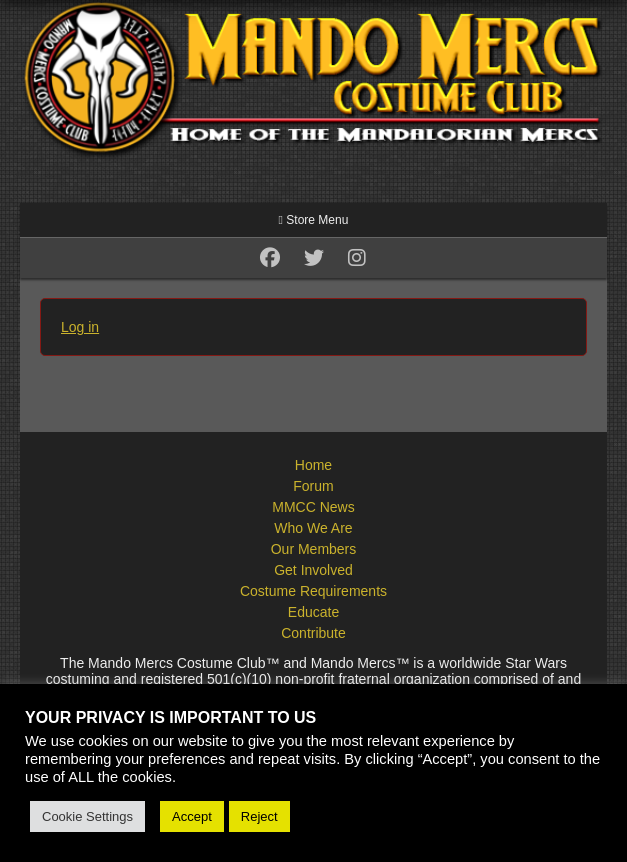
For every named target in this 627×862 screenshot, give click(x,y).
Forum (313, 486)
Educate (313, 612)
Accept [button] (192, 816)
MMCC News (313, 507)
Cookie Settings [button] (87, 816)
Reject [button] (259, 816)
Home (313, 465)
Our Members (314, 549)
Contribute (313, 633)
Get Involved (313, 570)
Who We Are (313, 528)
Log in (80, 327)
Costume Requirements (313, 591)
